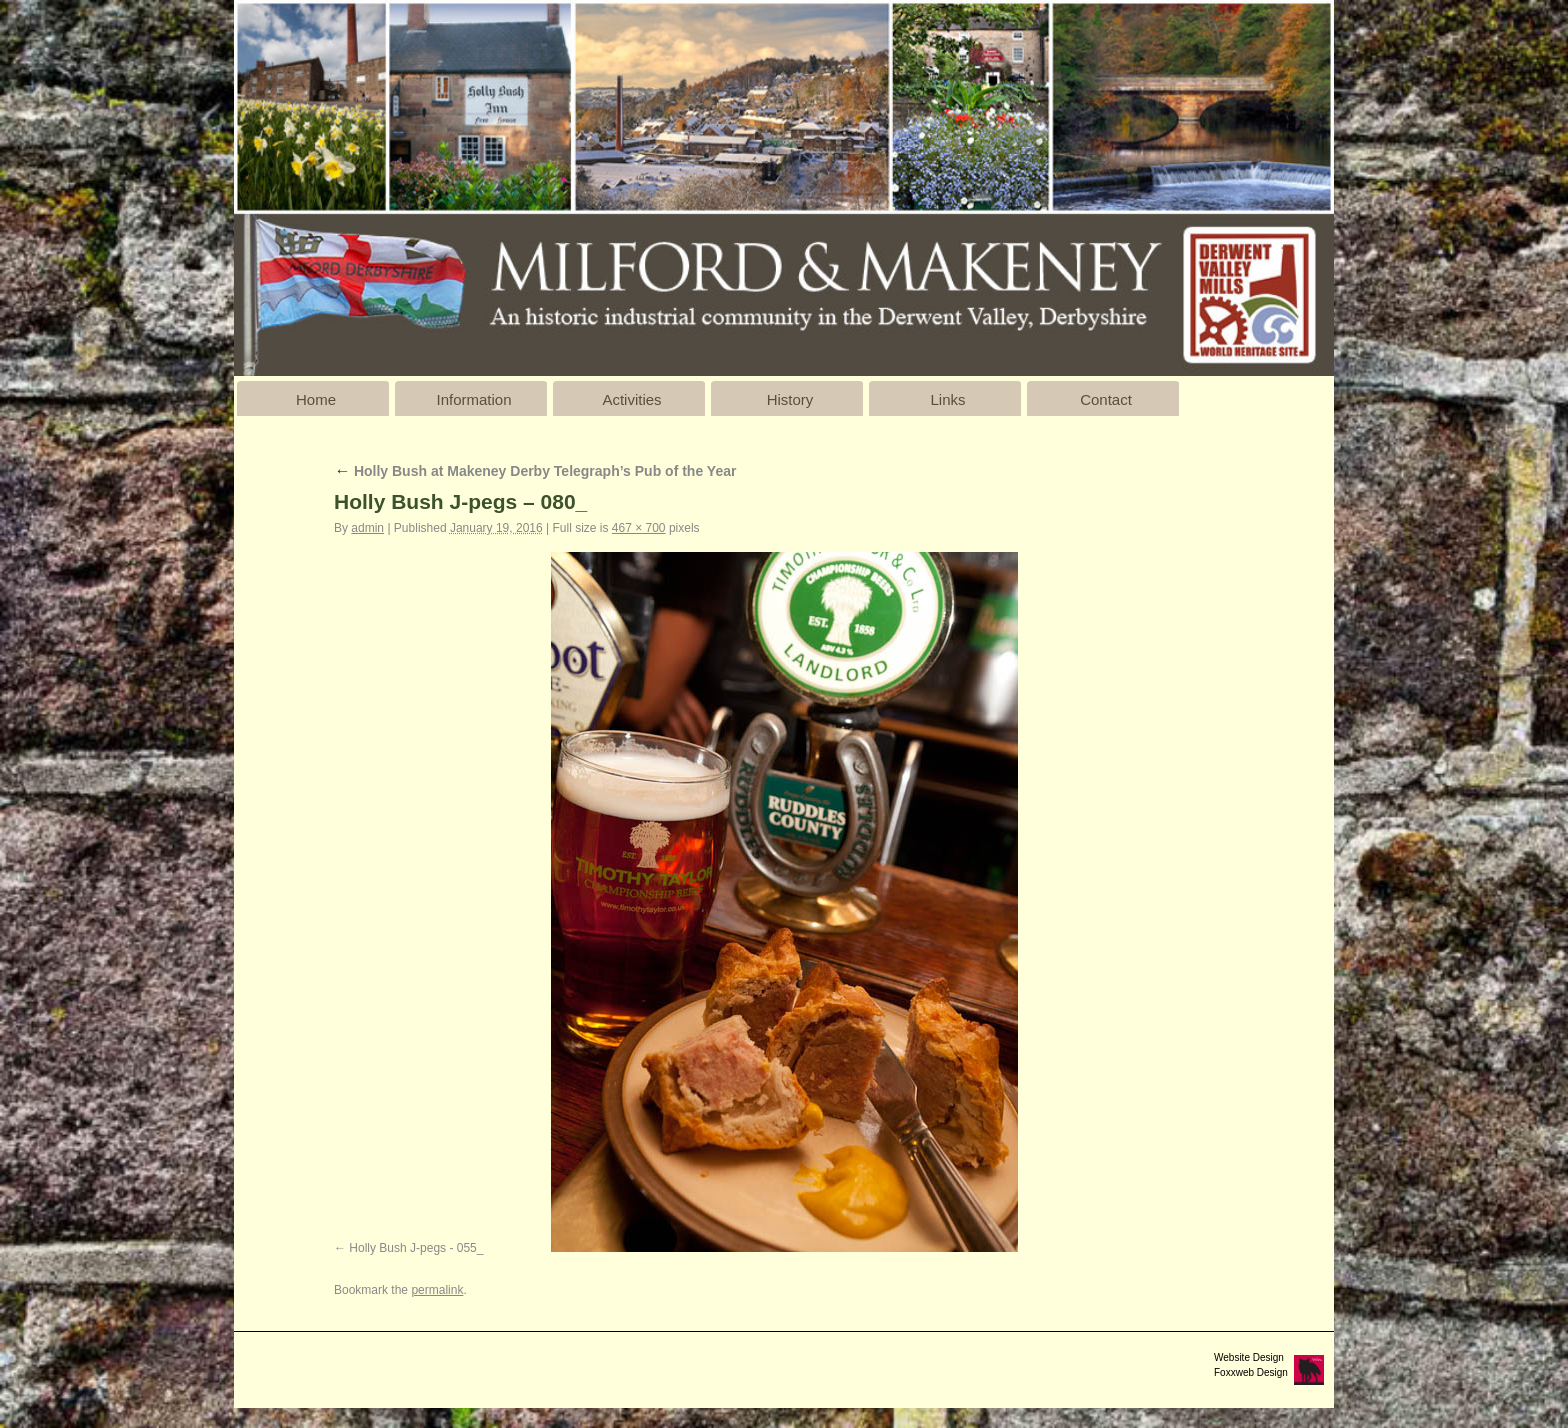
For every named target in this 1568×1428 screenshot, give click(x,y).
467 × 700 (639, 528)
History (790, 399)
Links (947, 399)
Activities (631, 399)
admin (367, 528)
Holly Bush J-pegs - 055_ (416, 1248)
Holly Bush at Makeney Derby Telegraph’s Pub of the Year (535, 471)
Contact (1106, 399)
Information (473, 399)
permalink (437, 1290)
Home (316, 399)
